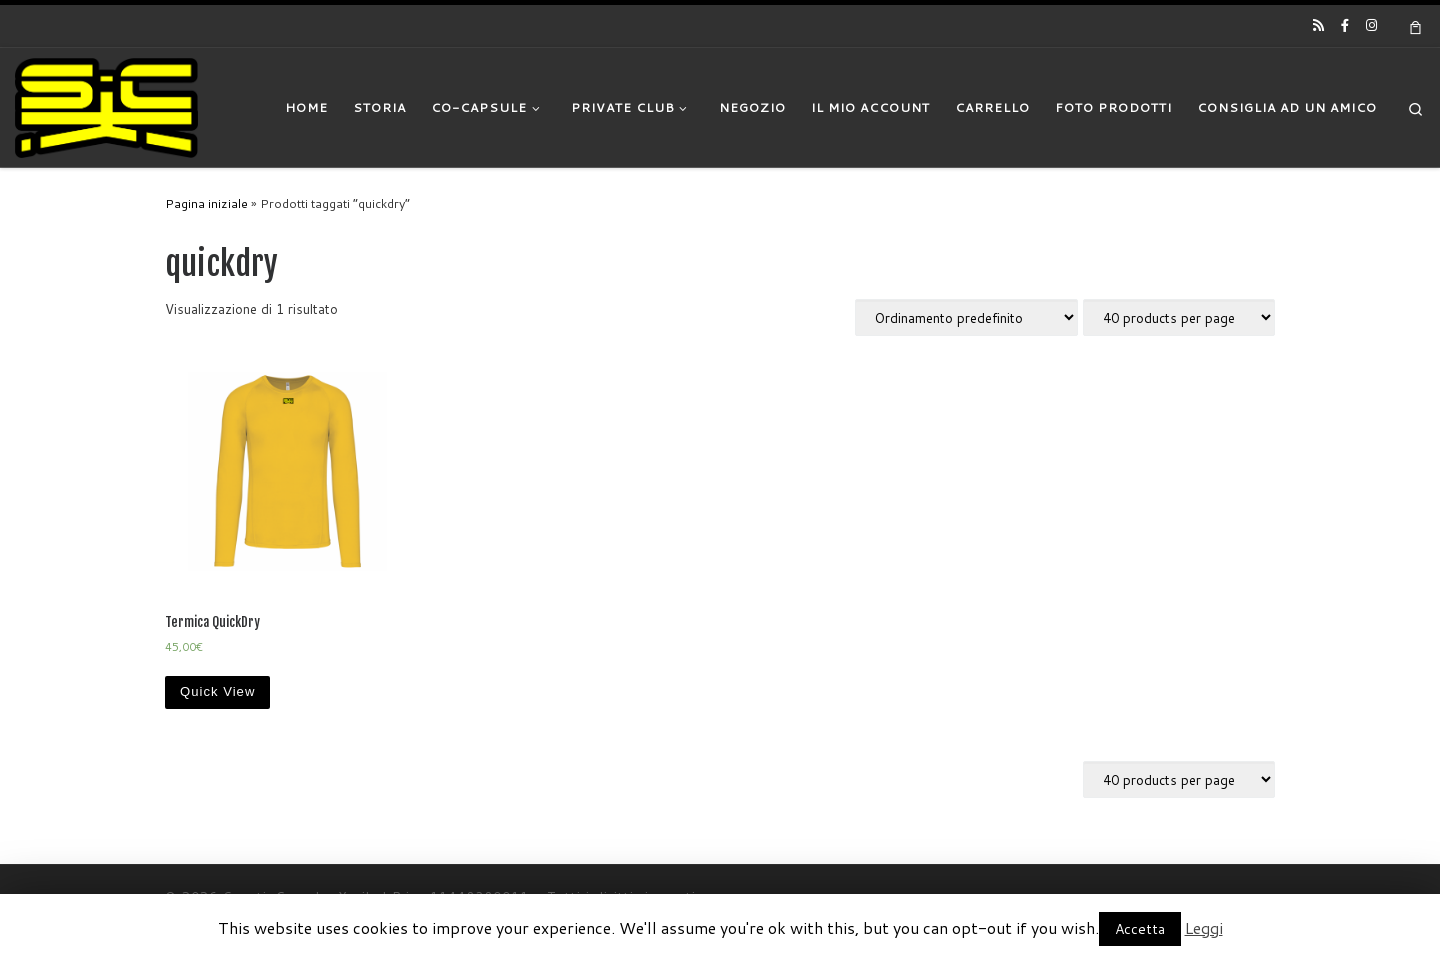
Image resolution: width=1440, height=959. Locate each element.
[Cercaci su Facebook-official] (1345, 25)
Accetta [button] (1140, 929)
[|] (106, 106)
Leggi (1204, 927)
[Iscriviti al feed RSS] (1318, 25)
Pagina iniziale (206, 203)
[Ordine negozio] (966, 317)
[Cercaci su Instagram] (1371, 25)
